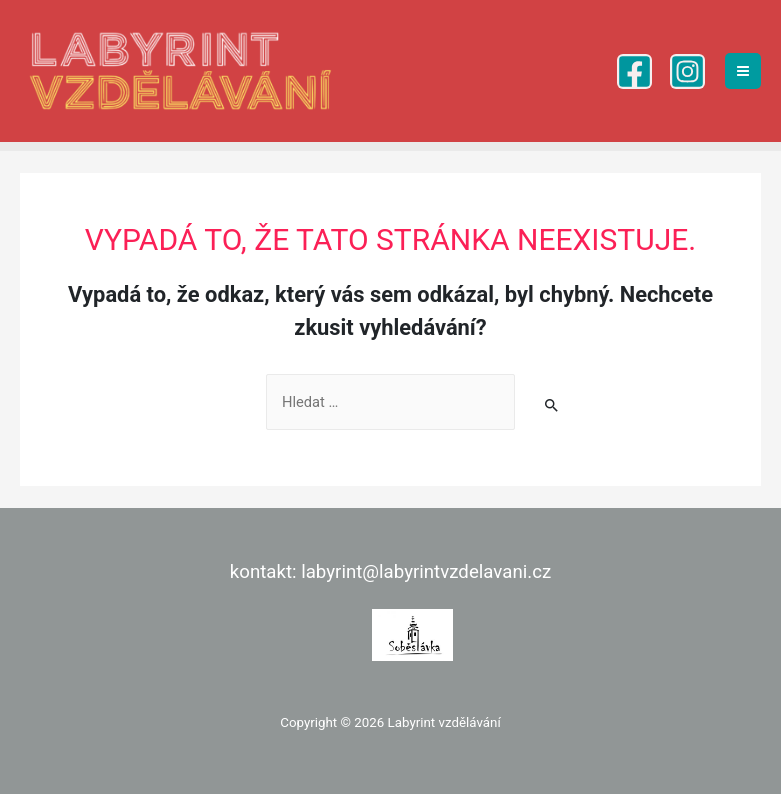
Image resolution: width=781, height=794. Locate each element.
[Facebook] (634, 71)
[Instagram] (687, 71)
